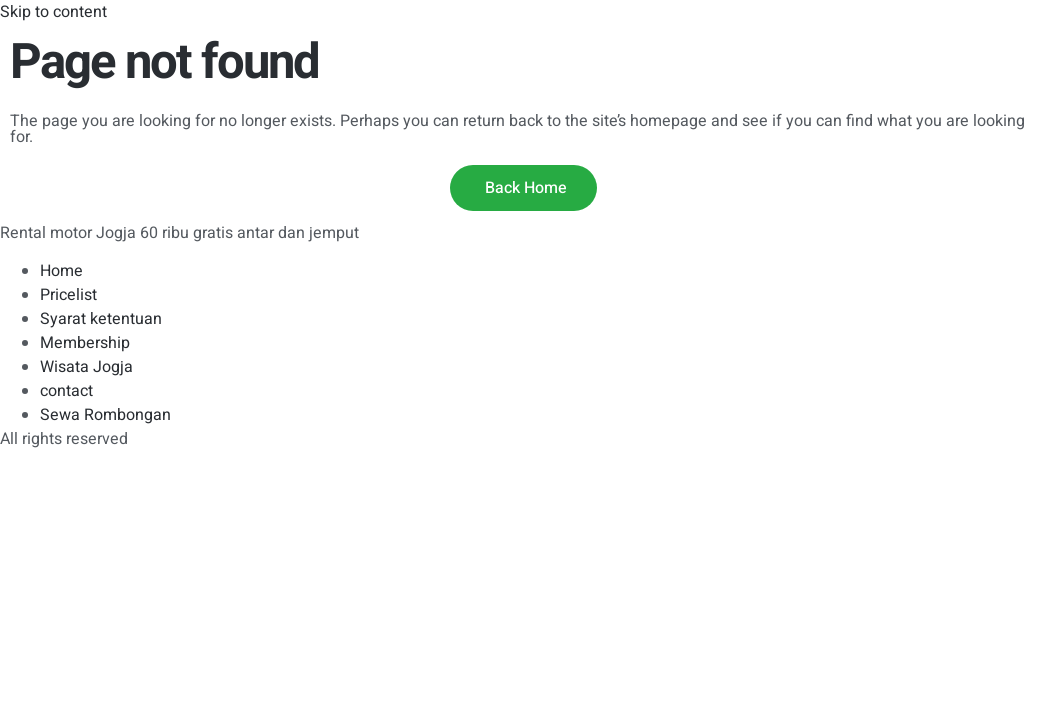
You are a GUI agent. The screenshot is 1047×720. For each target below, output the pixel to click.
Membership (85, 343)
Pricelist (68, 295)
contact (66, 391)
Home (61, 271)
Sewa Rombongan (105, 415)
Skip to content (53, 12)
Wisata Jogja (86, 367)
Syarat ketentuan (101, 319)
